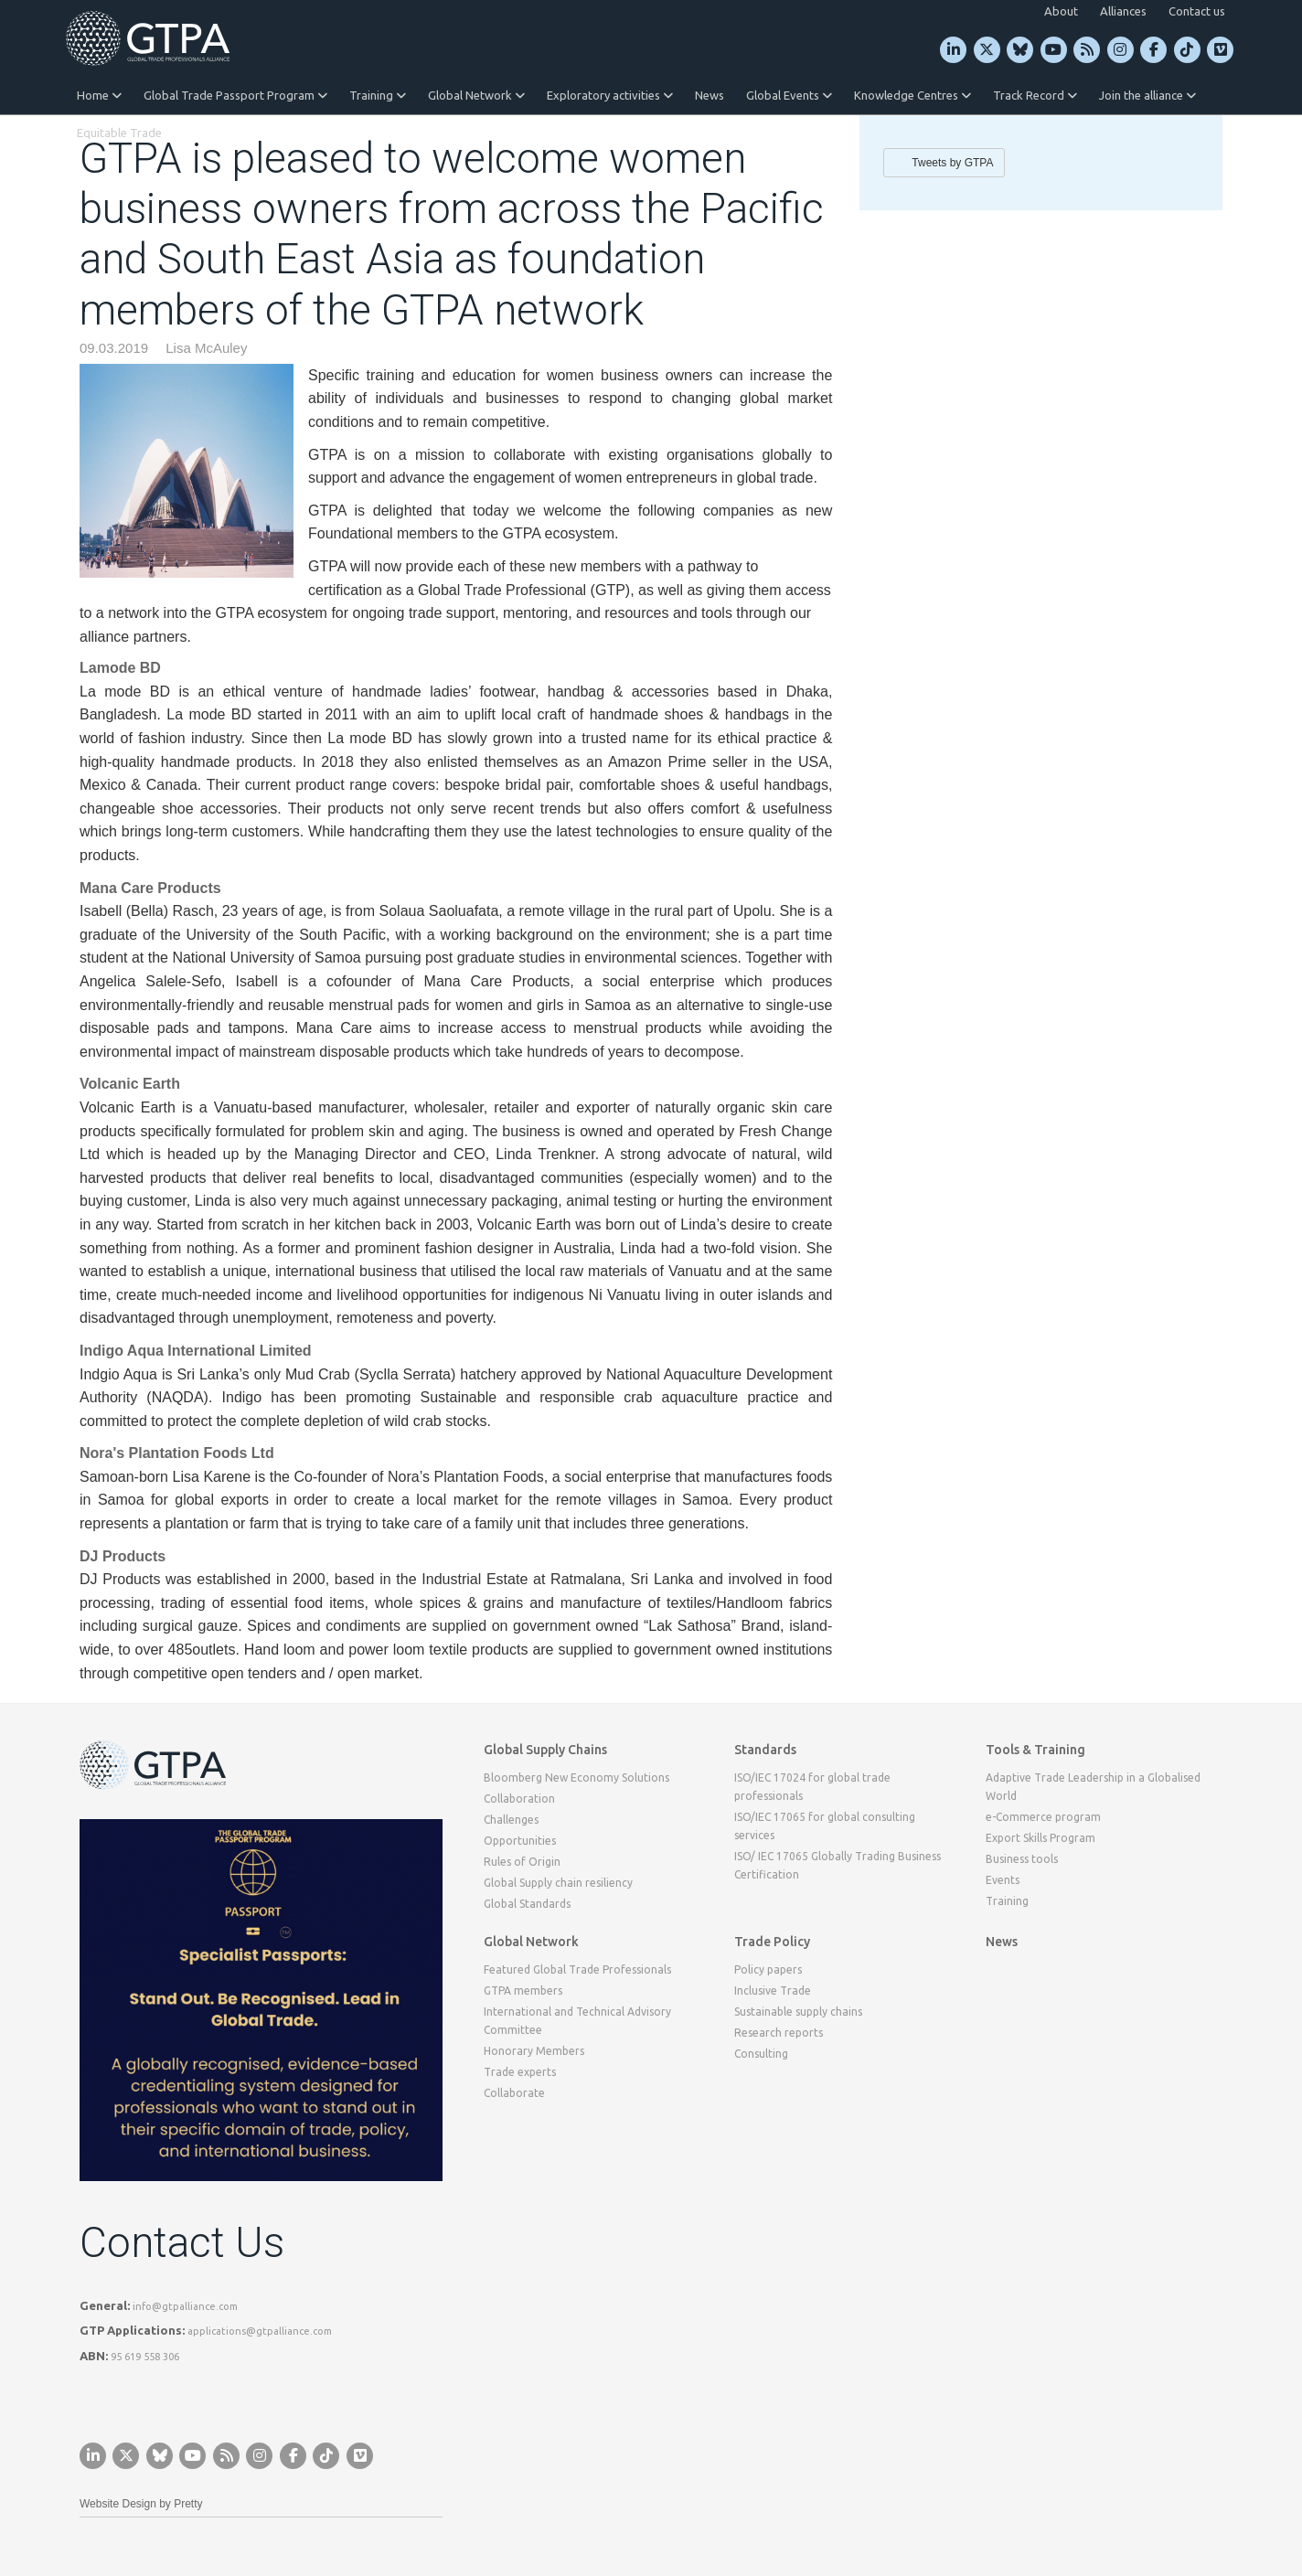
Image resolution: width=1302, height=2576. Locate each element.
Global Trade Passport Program (235, 95)
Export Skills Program (1040, 1838)
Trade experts (520, 2072)
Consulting (761, 2054)
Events (1002, 1880)
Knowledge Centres (912, 95)
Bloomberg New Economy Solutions (576, 1777)
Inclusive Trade (772, 1990)
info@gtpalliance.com (185, 2306)
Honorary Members (534, 2051)
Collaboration (519, 1798)
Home (99, 95)
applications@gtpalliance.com (259, 2331)
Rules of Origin (522, 1862)
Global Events (789, 95)
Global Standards (527, 1904)
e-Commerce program (1043, 1817)
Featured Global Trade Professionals (577, 1969)
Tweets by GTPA (952, 162)
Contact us (1197, 11)
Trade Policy (772, 1941)
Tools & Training (1035, 1749)
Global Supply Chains (545, 1749)
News (709, 95)
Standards (765, 1749)
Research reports (778, 2032)
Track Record (1035, 95)
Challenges (511, 1820)
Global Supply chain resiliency (558, 1883)
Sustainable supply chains (798, 2011)
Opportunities (520, 1841)
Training (377, 95)
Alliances (1123, 11)
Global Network (476, 95)
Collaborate (514, 2093)
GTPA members (523, 1990)
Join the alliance (1147, 95)
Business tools (1022, 1859)
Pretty (188, 2503)
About (1061, 11)
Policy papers (768, 1969)
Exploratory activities (610, 95)
